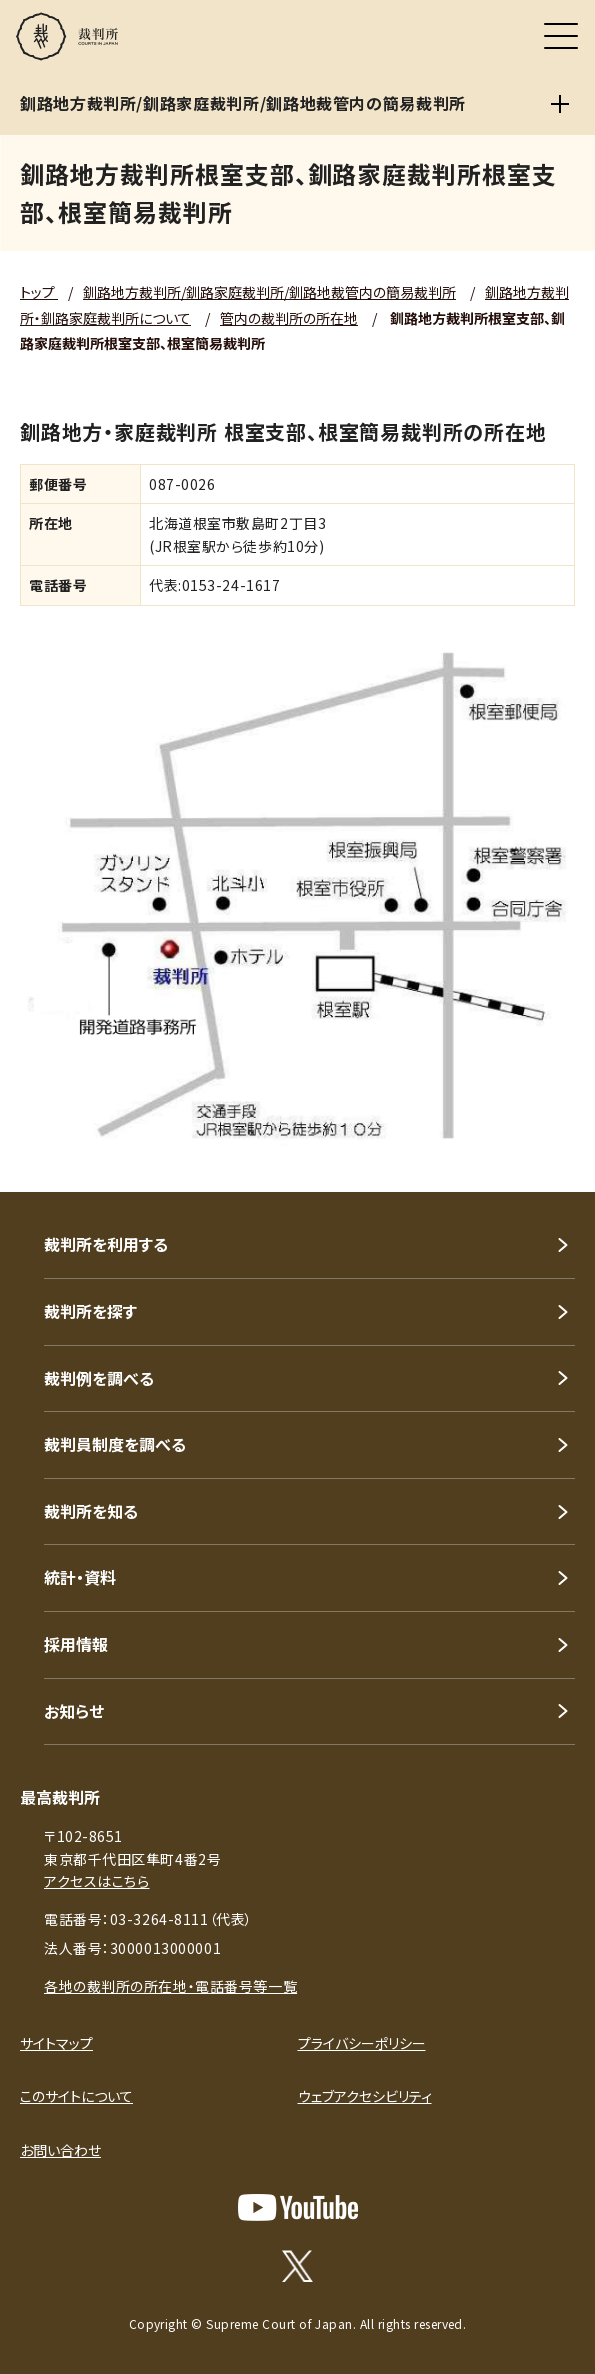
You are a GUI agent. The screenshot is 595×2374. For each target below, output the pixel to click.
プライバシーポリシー (362, 2043)
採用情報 (76, 1644)
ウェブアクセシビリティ (365, 2096)
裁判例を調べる (99, 1378)
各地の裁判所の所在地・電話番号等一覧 (170, 1986)
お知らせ (74, 1711)
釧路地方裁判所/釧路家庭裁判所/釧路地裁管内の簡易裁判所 (269, 292)
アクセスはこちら (96, 1881)
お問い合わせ (60, 2150)
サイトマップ (56, 2043)
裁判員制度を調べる (115, 1444)
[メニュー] (561, 36)
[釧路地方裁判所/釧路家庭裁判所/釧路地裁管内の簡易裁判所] (560, 104)
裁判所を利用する (106, 1244)
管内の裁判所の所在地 (289, 318)
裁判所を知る (91, 1511)
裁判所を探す (90, 1311)
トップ (39, 292)
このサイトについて (76, 2096)
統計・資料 (80, 1577)
